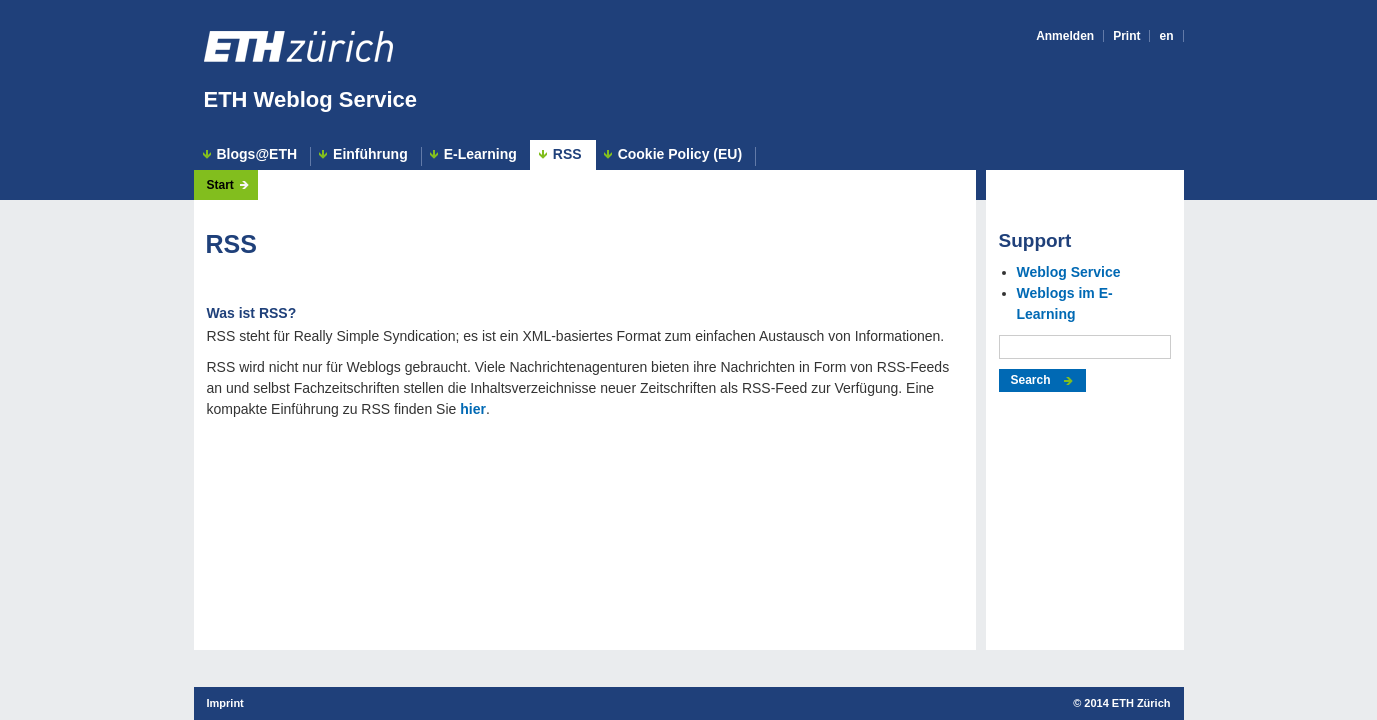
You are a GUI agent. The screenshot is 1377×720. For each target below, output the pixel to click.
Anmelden (1065, 36)
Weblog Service (1069, 272)
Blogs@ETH (257, 154)
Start (220, 185)
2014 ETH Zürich (1127, 703)
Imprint (225, 703)
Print (1126, 36)
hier (473, 409)
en (1166, 36)
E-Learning (480, 154)
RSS (567, 154)
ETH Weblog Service (311, 99)
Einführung (370, 154)
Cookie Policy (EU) (680, 154)
